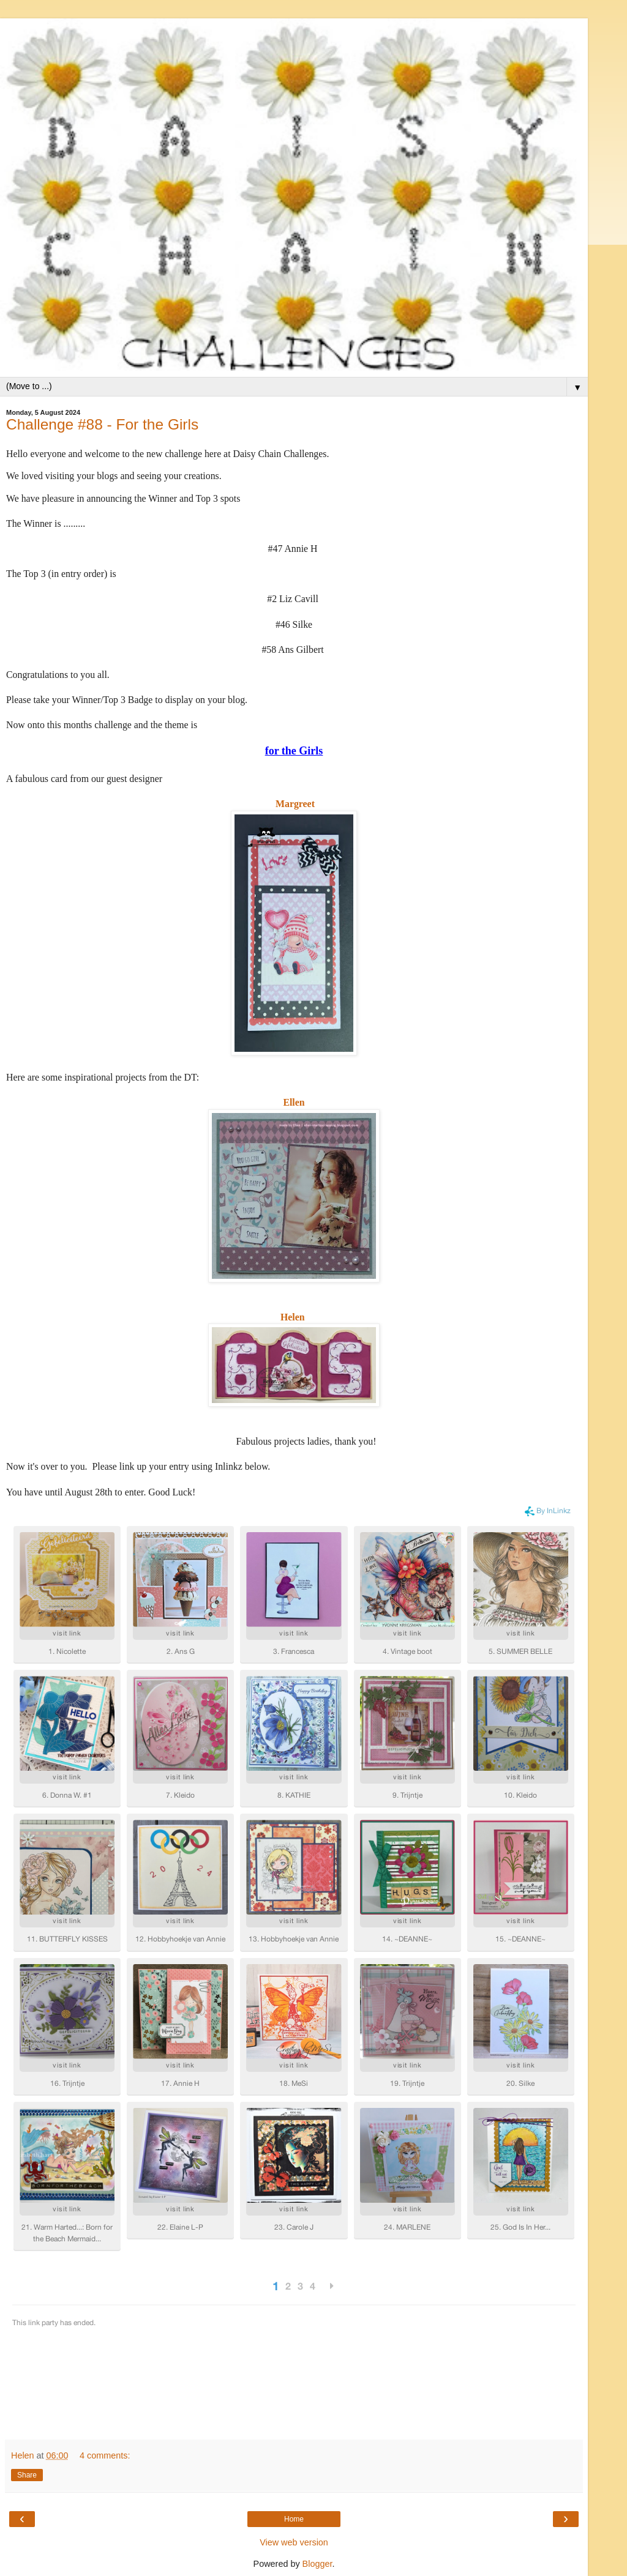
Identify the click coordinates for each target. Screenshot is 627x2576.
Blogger (317, 2564)
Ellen (293, 1102)
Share (27, 2475)
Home (294, 2519)
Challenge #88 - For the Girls (102, 424)
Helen (292, 1317)
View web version (294, 2542)
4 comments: (105, 2455)
